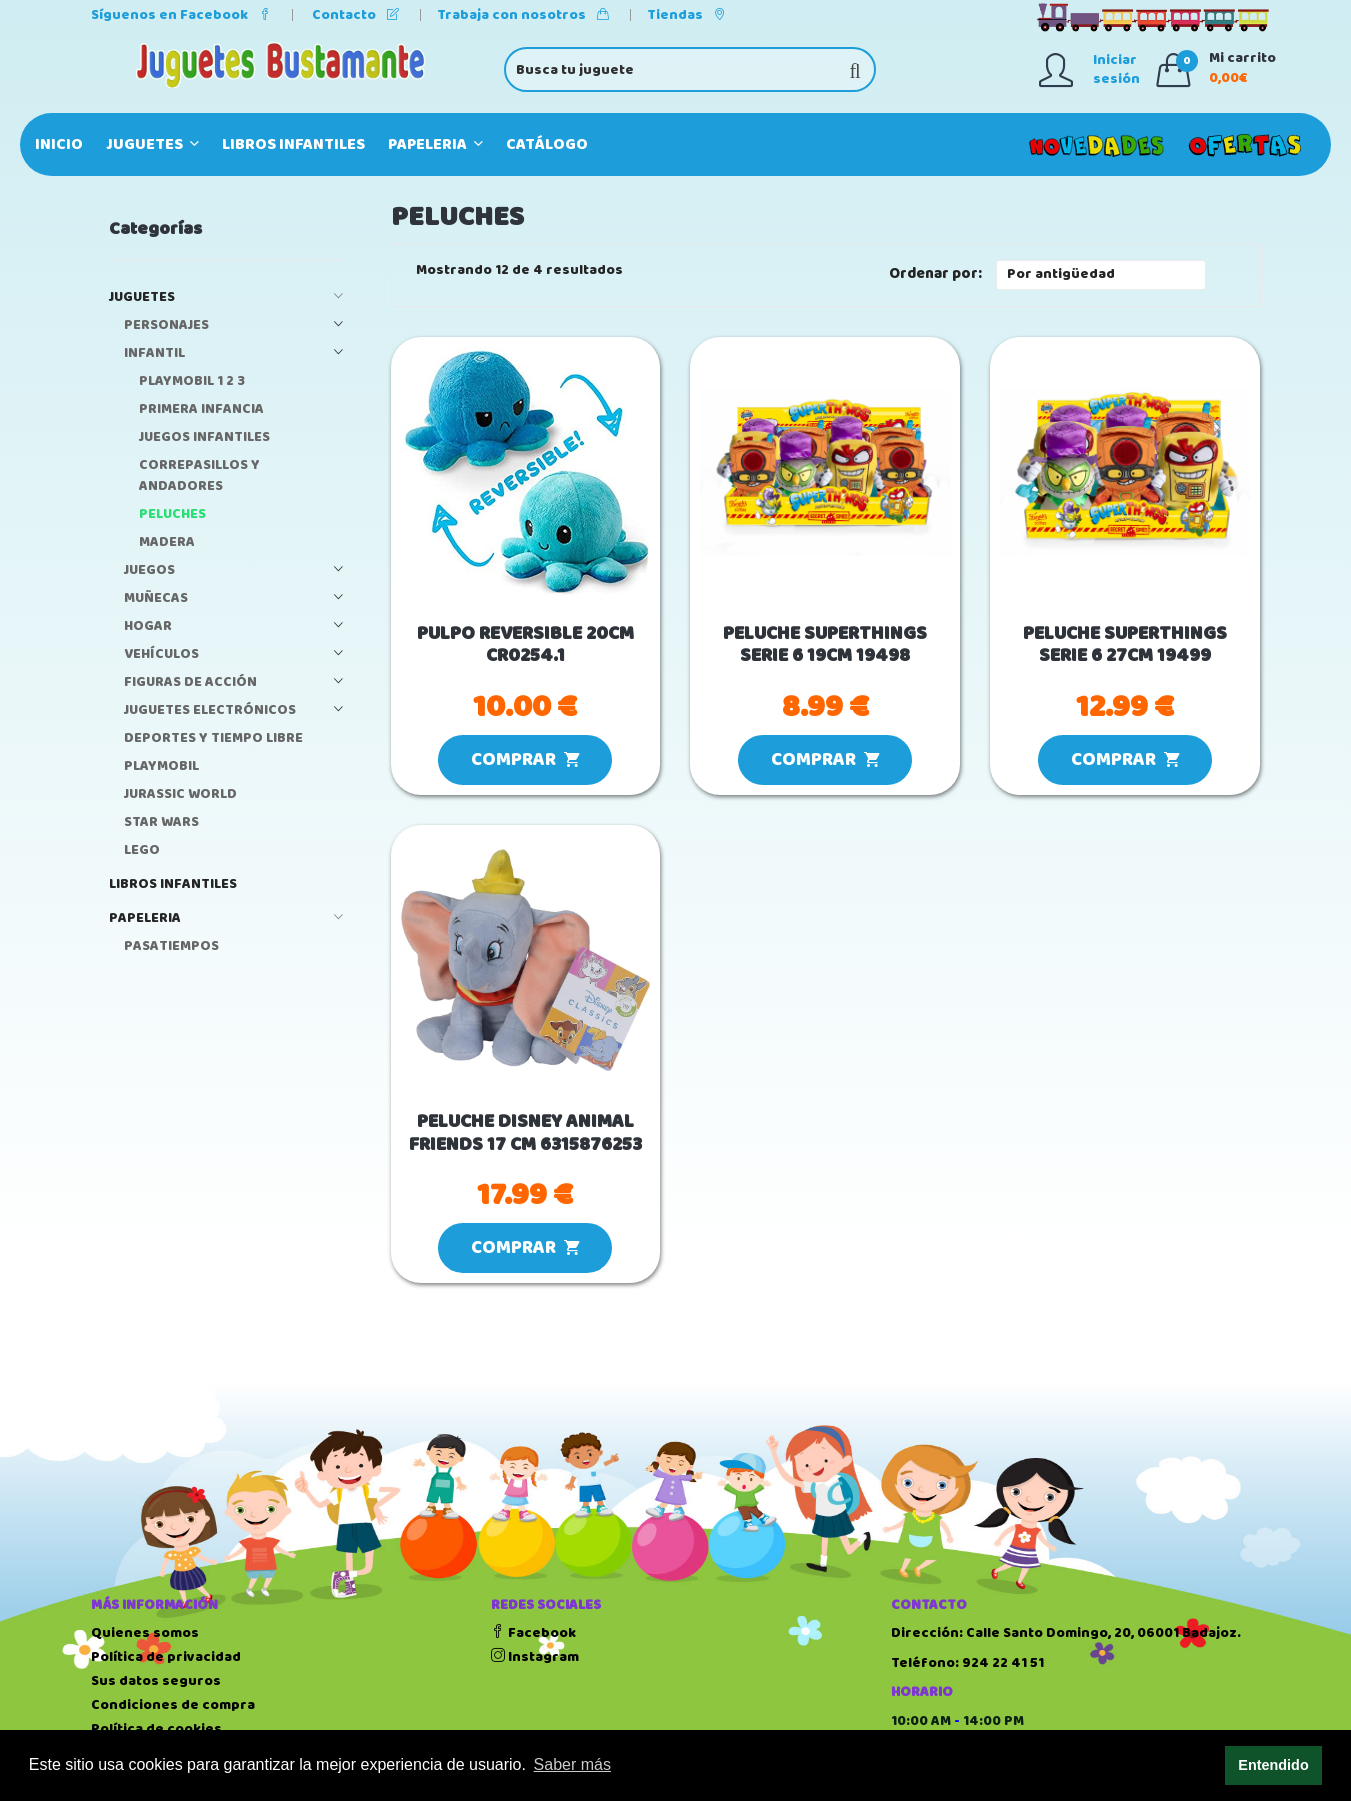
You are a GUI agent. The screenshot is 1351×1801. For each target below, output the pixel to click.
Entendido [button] (1273, 1765)
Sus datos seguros (156, 1681)
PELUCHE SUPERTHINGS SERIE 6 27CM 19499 (1125, 646)
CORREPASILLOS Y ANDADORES (199, 476)
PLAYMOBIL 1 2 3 (192, 381)
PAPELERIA (435, 144)
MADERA (167, 542)
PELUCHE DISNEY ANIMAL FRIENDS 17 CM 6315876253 (525, 1134)
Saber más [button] (572, 1764)
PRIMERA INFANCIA (201, 409)
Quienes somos (145, 1633)
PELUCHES (172, 514)
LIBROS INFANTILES (293, 144)
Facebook (533, 1633)
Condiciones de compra (173, 1705)
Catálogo (547, 144)
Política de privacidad (166, 1657)
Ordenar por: (935, 274)
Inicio (59, 144)
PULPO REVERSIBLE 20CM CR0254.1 (525, 646)
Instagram (535, 1657)
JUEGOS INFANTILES (204, 437)
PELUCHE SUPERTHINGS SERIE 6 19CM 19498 (825, 646)
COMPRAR (525, 760)
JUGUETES (152, 144)
